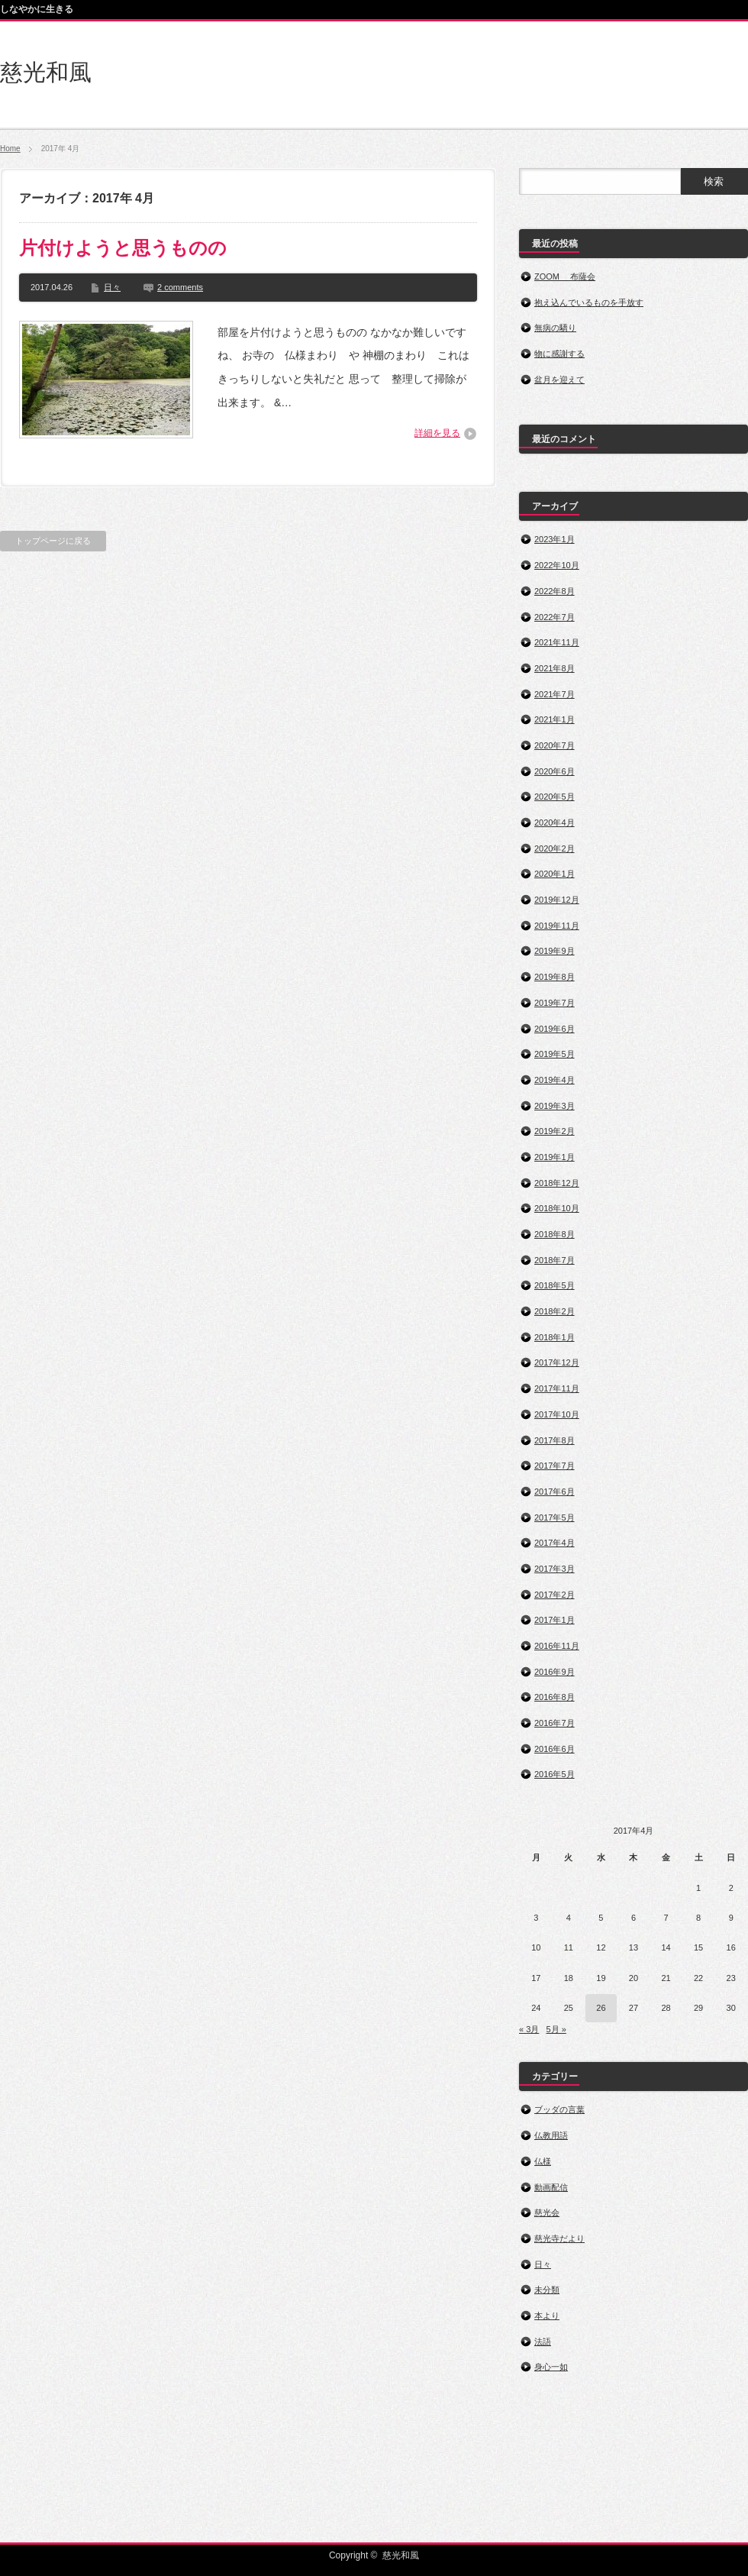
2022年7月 (554, 617)
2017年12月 (556, 1362)
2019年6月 (554, 1028)
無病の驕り (555, 327)
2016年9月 (554, 1671)
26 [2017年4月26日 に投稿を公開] (600, 2007)
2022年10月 (556, 565)
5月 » (556, 2029)
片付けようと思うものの (123, 248)
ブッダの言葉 (559, 2109)
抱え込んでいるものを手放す (588, 302)
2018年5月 (554, 1285)
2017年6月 (554, 1491)
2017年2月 (554, 1594)
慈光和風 (46, 72)
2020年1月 (554, 873)
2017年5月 (554, 1517)
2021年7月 (554, 694)
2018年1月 (554, 1337)
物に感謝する (559, 353)
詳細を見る (437, 433)
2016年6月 (554, 1748)
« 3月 (529, 2029)
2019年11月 (556, 925)
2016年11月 (556, 1645)
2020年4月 (554, 822)
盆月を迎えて (559, 379)
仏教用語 (551, 2135)
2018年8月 (554, 1234)
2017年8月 (554, 1440)
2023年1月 (554, 539)
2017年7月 (554, 1465)
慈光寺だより (559, 2238)
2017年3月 (554, 1568)
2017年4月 (554, 1542)
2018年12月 (556, 1183)
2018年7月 (554, 1260)
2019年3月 (554, 1105)
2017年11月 (556, 1388)
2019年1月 (554, 1157)
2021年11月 (556, 642)
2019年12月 (556, 899)
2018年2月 (554, 1311)
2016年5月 (554, 1774)
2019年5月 (554, 1054)
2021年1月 (554, 719)
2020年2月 (554, 848)
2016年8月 (554, 1697)
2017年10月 (556, 1414)
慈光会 (546, 2212)
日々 (112, 287)
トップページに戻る (53, 540)
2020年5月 (554, 796)
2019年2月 (554, 1131)
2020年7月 (554, 745)
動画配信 (551, 2187)
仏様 (542, 2161)
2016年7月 (554, 1723)
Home (10, 148)
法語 (542, 2341)
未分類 (546, 2289)
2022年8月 (554, 591)
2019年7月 (554, 1002)
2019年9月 (554, 950)
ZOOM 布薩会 (564, 276)
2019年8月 (554, 976)
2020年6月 (554, 771)
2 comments (180, 287)
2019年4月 (554, 1079)
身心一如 (551, 2366)
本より (546, 2315)
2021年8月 (554, 668)
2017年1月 (554, 1619)
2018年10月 (556, 1208)
